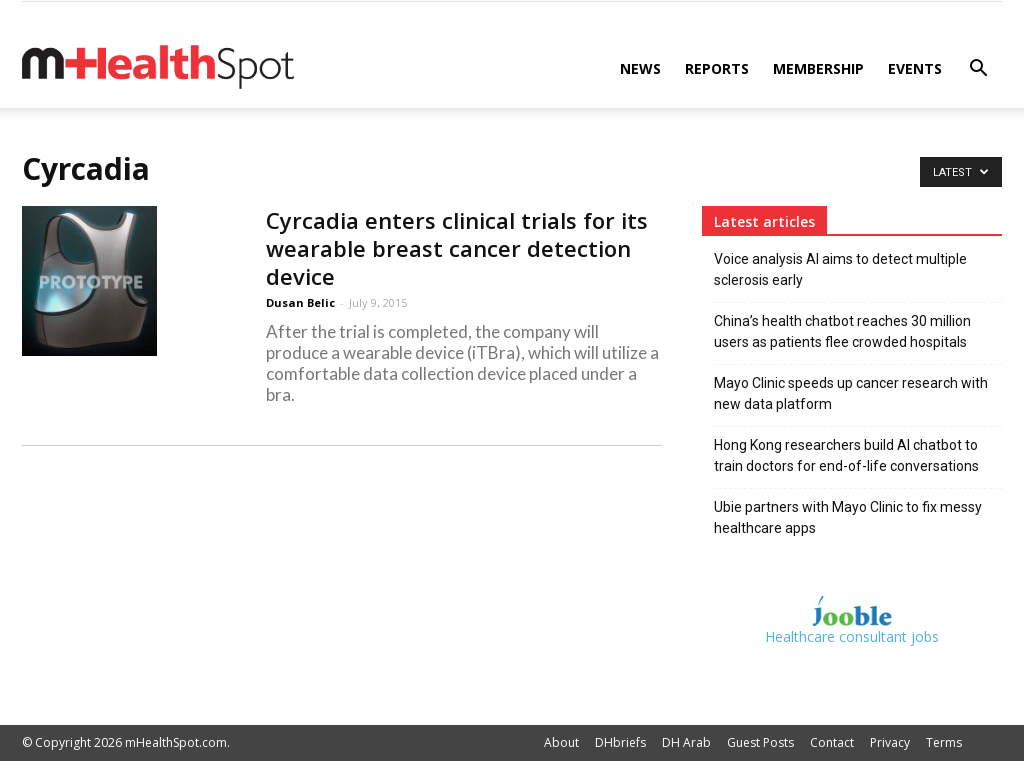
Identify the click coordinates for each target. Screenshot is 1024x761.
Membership (818, 68)
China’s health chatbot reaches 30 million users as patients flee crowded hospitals (842, 331)
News (640, 68)
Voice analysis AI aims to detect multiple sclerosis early (840, 269)
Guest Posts (760, 742)
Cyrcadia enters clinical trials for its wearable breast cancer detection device (457, 248)
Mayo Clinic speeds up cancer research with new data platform (851, 393)
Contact (832, 742)
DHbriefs (620, 742)
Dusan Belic (300, 302)
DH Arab (686, 742)
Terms (944, 742)
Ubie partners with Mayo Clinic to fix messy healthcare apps (848, 517)
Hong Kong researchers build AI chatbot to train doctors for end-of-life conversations (846, 455)
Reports (717, 68)
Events (915, 68)
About (561, 742)
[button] (978, 70)
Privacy (890, 742)
